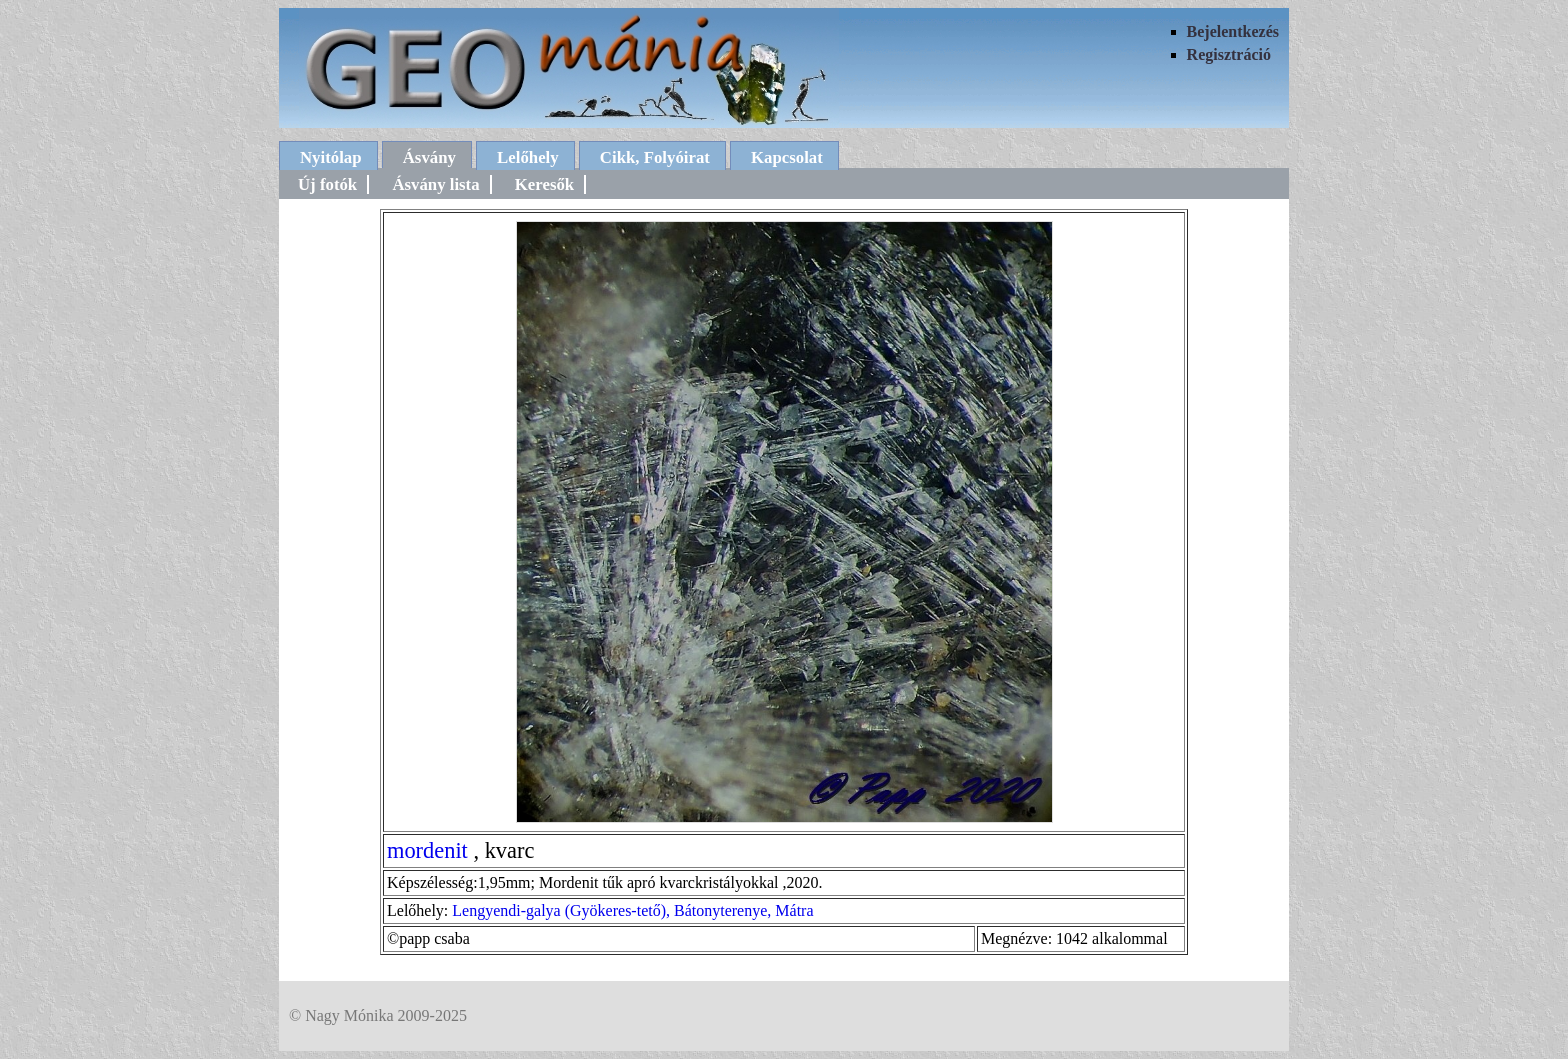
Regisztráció (1229, 54)
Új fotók (327, 184)
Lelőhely (528, 157)
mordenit (427, 850)
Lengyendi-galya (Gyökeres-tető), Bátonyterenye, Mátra (632, 910)
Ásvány (429, 157)
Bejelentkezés (1233, 31)
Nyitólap (331, 157)
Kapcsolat (787, 157)
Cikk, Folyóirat (655, 157)
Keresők (544, 184)
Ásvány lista (435, 184)
